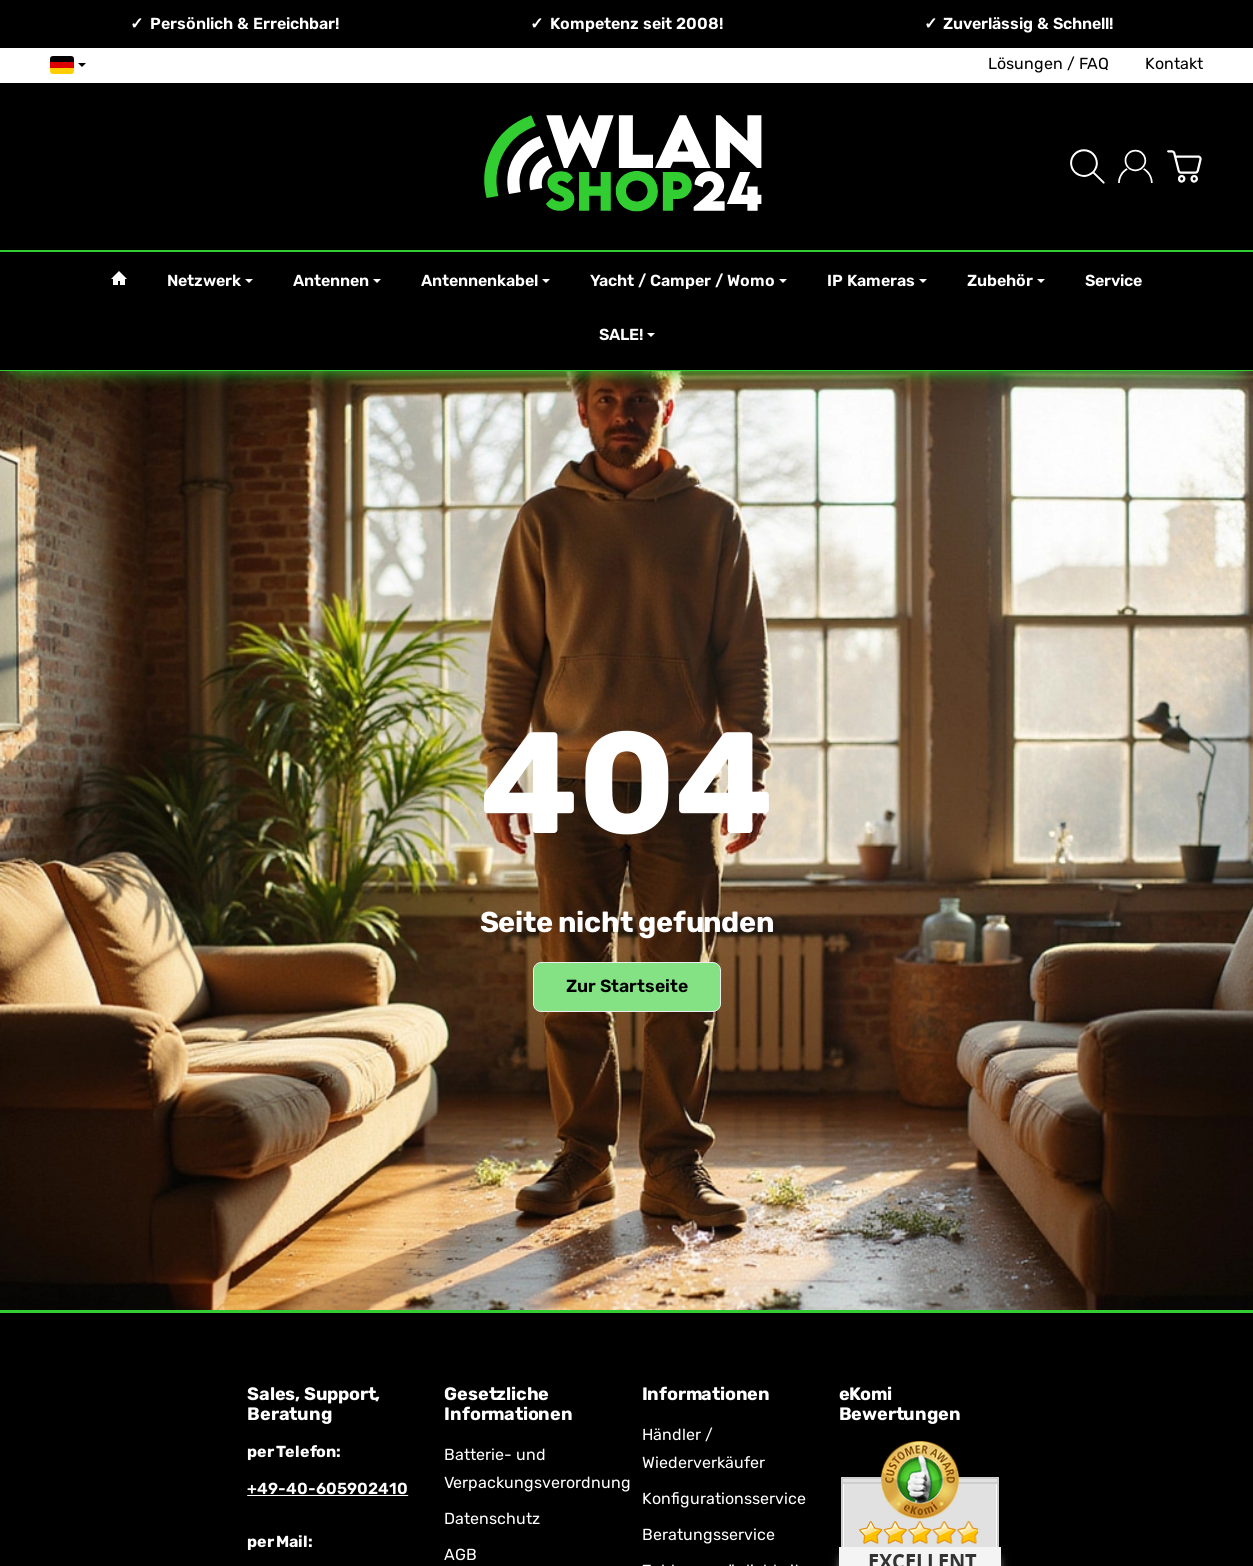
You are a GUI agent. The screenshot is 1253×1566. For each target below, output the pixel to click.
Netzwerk (210, 280)
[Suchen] (1087, 166)
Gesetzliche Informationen (508, 1405)
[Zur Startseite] (627, 166)
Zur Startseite (627, 986)
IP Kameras (877, 280)
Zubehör (1006, 280)
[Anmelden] (1135, 166)
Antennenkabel (485, 280)
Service (1113, 280)
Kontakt (1174, 63)
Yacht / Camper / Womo (688, 280)
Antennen (337, 280)
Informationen (706, 1395)
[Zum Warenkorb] (1184, 166)
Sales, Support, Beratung (313, 1405)
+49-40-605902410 (327, 1488)
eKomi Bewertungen (900, 1405)
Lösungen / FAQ (1048, 63)
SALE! (627, 334)
